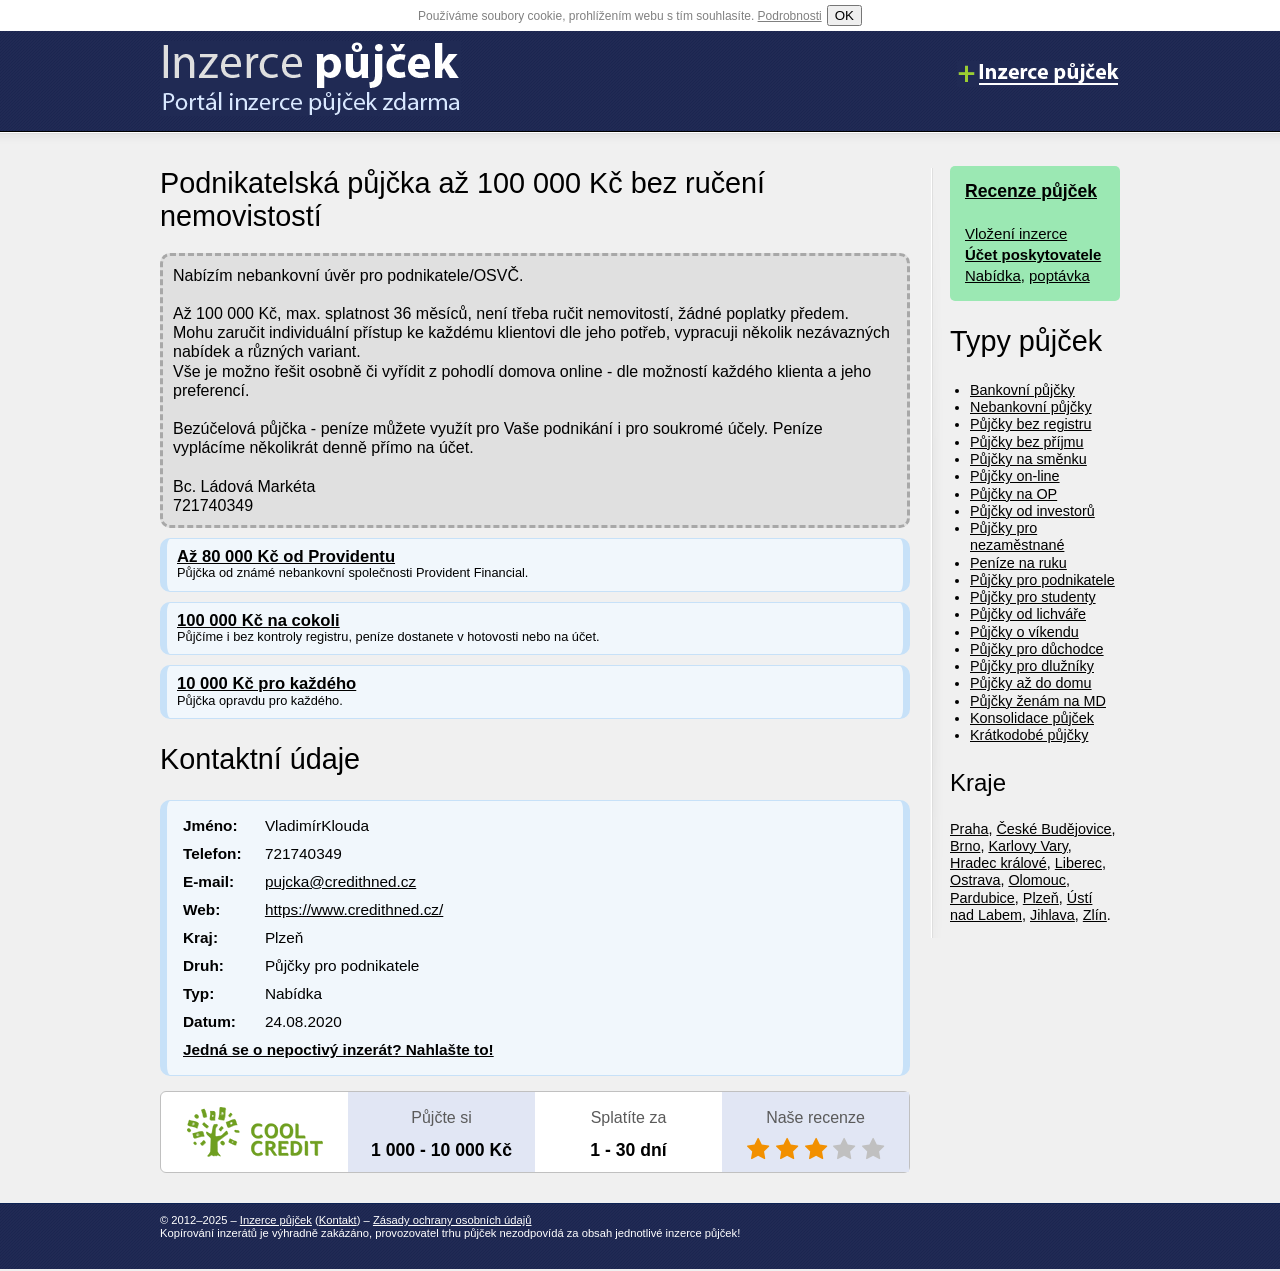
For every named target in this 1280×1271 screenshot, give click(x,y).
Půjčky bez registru (1031, 424)
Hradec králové (998, 863)
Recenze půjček (1031, 191)
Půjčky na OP (1013, 494)
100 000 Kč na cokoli (258, 620)
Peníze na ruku (1018, 563)
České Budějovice (1053, 829)
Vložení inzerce (1016, 233)
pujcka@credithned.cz (340, 881)
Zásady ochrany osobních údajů (452, 1220)
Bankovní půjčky (1022, 390)
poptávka (1059, 275)
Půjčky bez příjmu (1027, 442)
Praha (969, 829)
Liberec (1078, 863)
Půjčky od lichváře (1028, 614)
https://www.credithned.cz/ (354, 909)
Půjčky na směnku (1028, 459)
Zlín (1095, 915)
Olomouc (1037, 880)
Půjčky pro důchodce (1037, 649)
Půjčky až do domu (1031, 683)
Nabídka (993, 275)
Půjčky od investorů (1032, 511)
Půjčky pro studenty (1033, 597)
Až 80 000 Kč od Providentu (286, 556)
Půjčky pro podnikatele (1042, 580)
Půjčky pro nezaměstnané (1017, 536)
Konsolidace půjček (1032, 718)
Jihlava (1052, 915)
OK (844, 15)
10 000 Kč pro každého (266, 683)
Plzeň (1041, 898)
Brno (965, 846)
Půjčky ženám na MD (1038, 701)
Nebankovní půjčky (1031, 407)
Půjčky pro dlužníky (1032, 666)
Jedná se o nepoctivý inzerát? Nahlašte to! (338, 1049)
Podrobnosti (790, 16)
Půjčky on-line (1015, 476)
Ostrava (975, 880)
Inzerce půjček (276, 1220)
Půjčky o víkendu (1024, 632)
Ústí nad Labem (1021, 906)
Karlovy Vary (1027, 846)
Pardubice (982, 898)
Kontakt (338, 1220)
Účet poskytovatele (1033, 254)
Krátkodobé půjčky (1029, 735)
